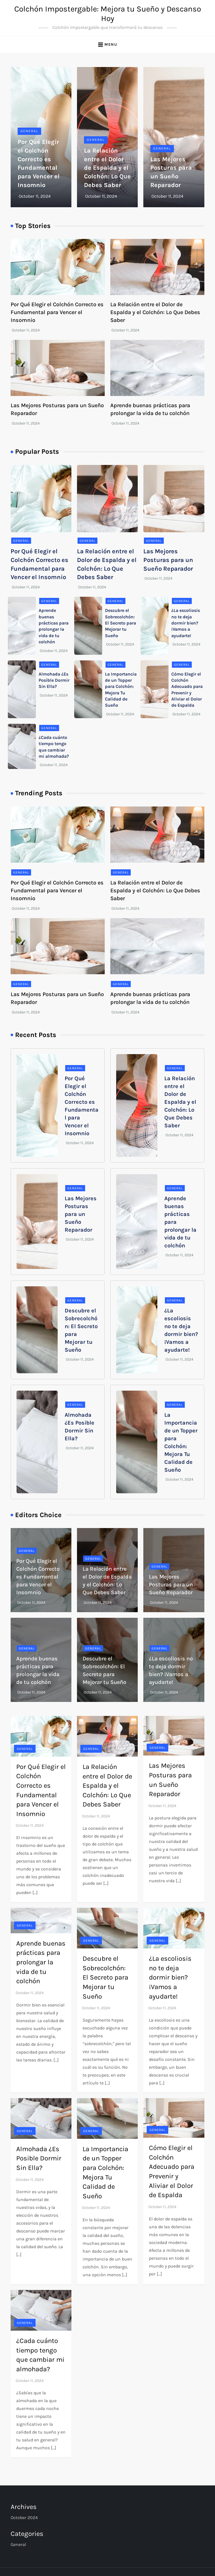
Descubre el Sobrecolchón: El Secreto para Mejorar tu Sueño (120, 623)
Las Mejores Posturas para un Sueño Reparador (168, 560)
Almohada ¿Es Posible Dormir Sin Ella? (54, 680)
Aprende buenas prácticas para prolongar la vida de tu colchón (41, 1962)
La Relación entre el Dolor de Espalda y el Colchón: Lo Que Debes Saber (107, 168)
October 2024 (24, 2517)
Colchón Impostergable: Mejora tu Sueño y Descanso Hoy (107, 13)
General (29, 131)
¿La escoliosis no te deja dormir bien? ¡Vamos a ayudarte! (185, 623)
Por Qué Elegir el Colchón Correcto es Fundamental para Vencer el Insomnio (57, 312)
